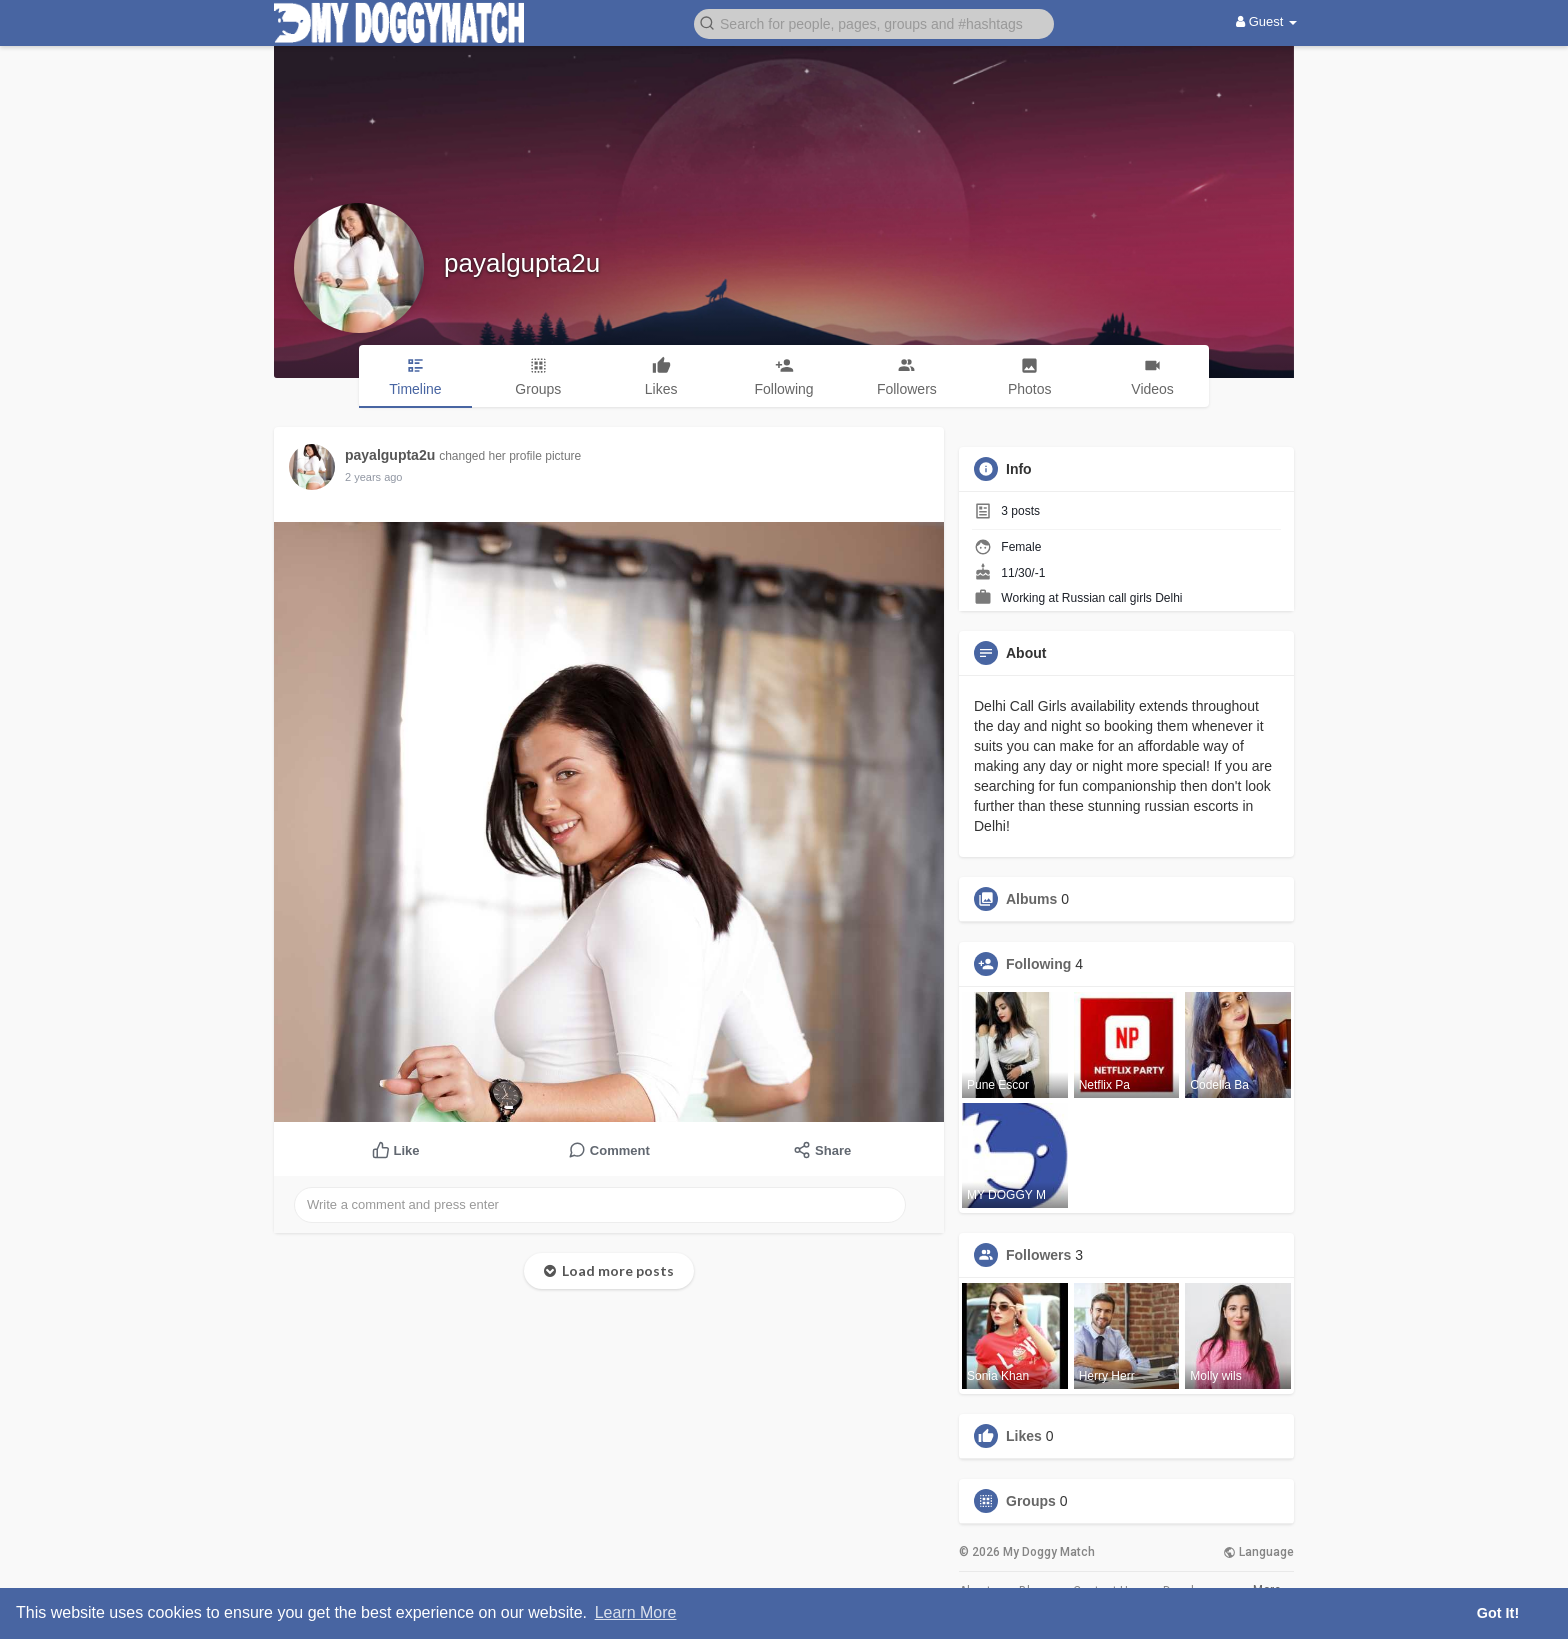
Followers (1038, 1255)
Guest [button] (1266, 21)
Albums (1031, 899)
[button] (874, 22)
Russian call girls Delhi (1122, 598)
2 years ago (373, 477)
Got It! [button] (1498, 1613)
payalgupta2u (522, 263)
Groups (1031, 1501)
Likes (1024, 1436)
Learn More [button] (636, 1612)
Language (1258, 1552)
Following (1038, 964)
